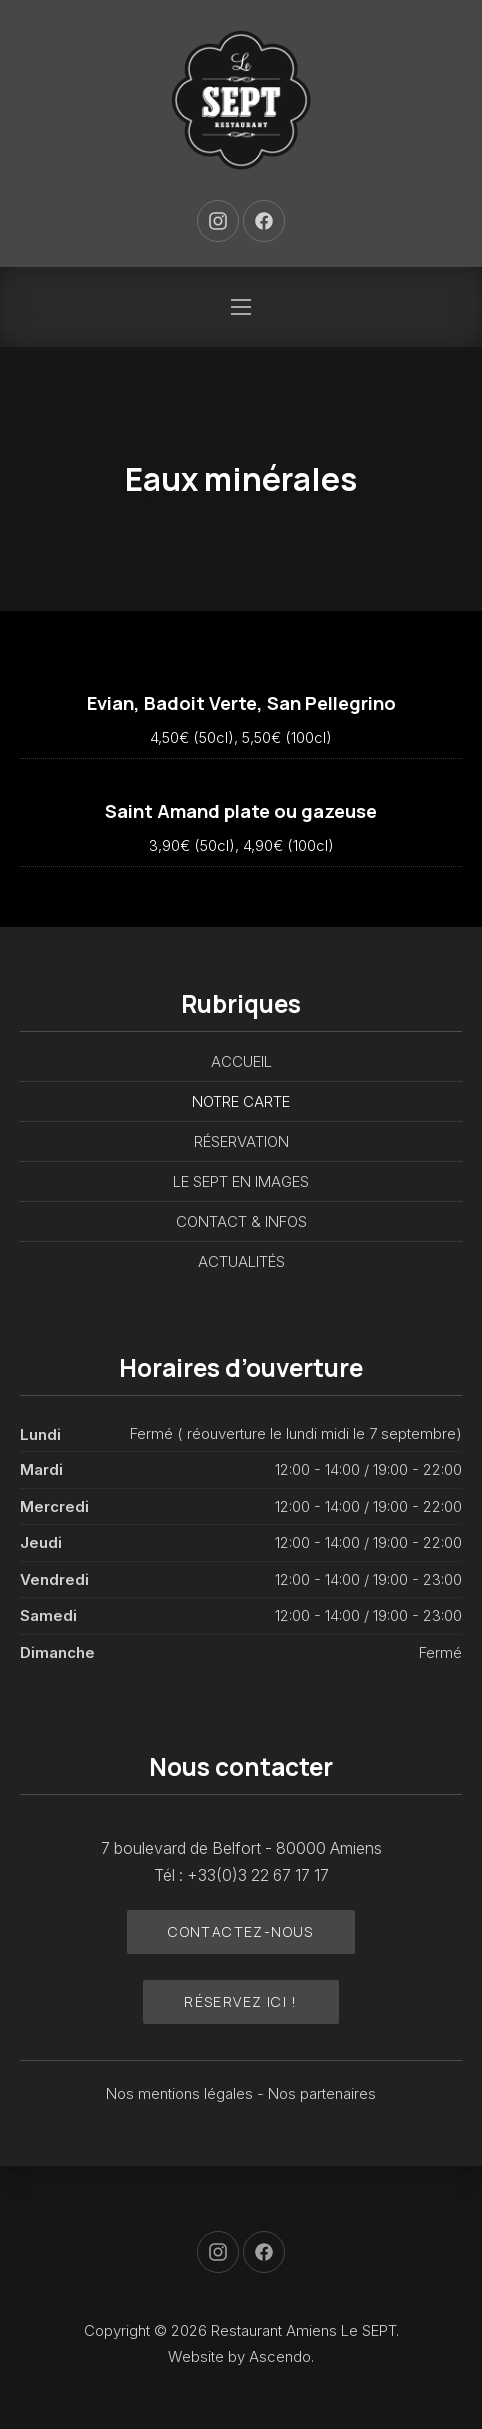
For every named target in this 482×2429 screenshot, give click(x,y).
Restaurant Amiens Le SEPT (303, 2330)
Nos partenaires (322, 2093)
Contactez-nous (241, 1931)
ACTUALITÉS (241, 1261)
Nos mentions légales (181, 2093)
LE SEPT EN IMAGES (241, 1181)
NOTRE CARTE (241, 1101)
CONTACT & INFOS (241, 1221)
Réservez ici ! (241, 2001)
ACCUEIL (241, 1061)
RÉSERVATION (241, 1141)
